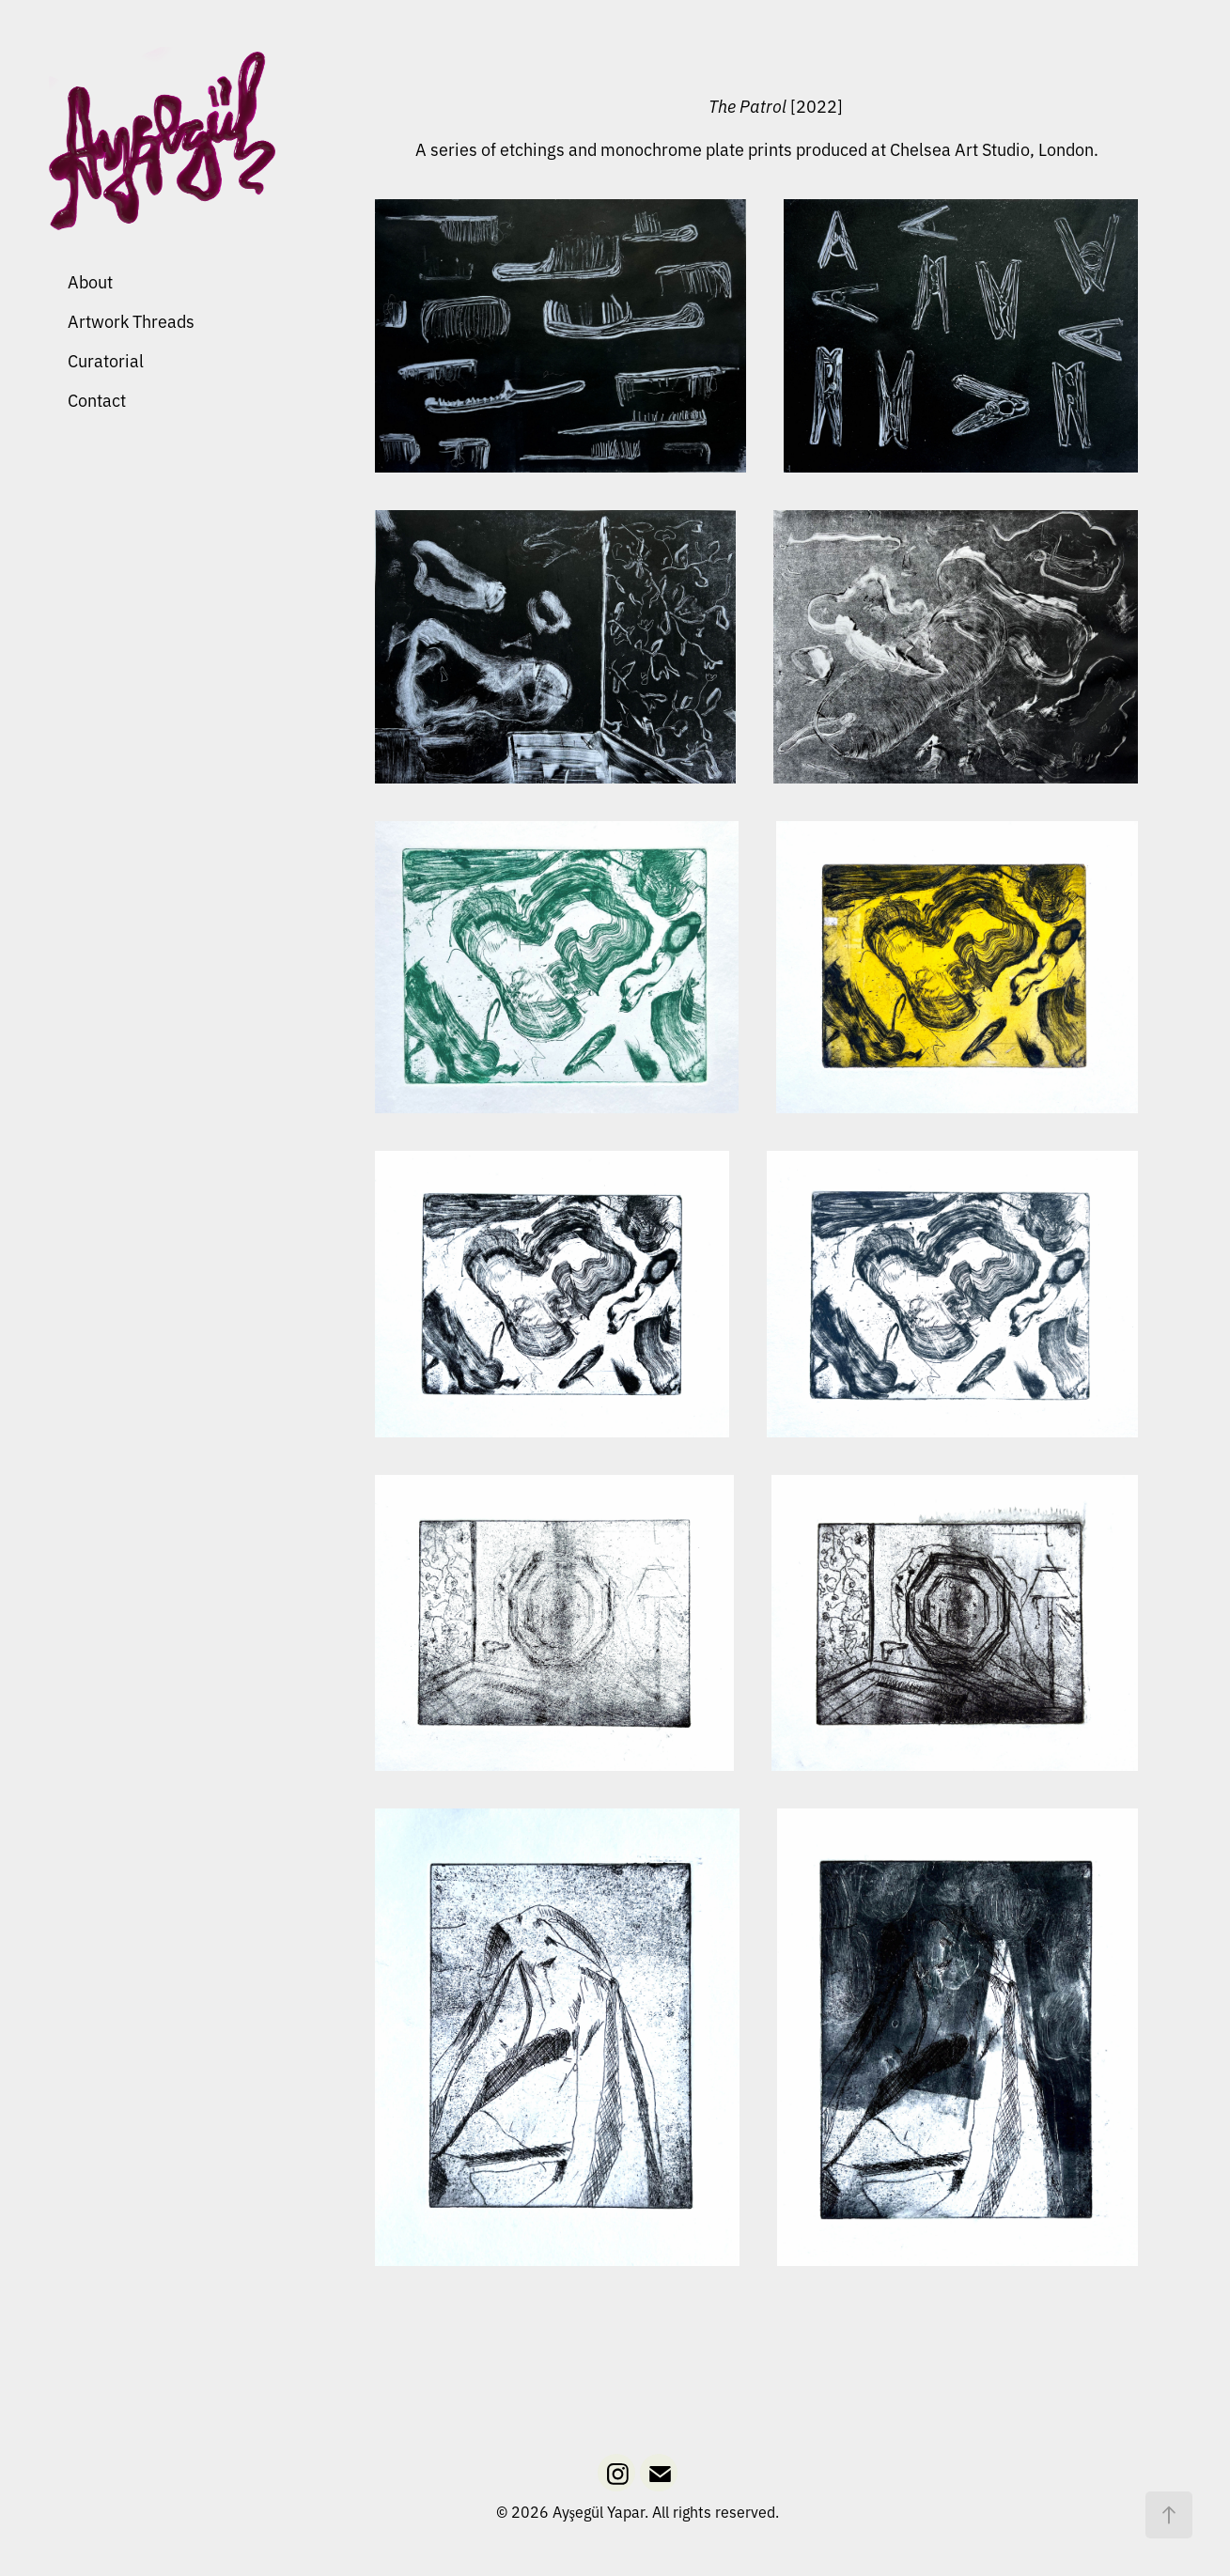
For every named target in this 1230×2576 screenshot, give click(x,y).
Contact (97, 399)
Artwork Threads (131, 320)
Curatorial (106, 360)
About (90, 281)
